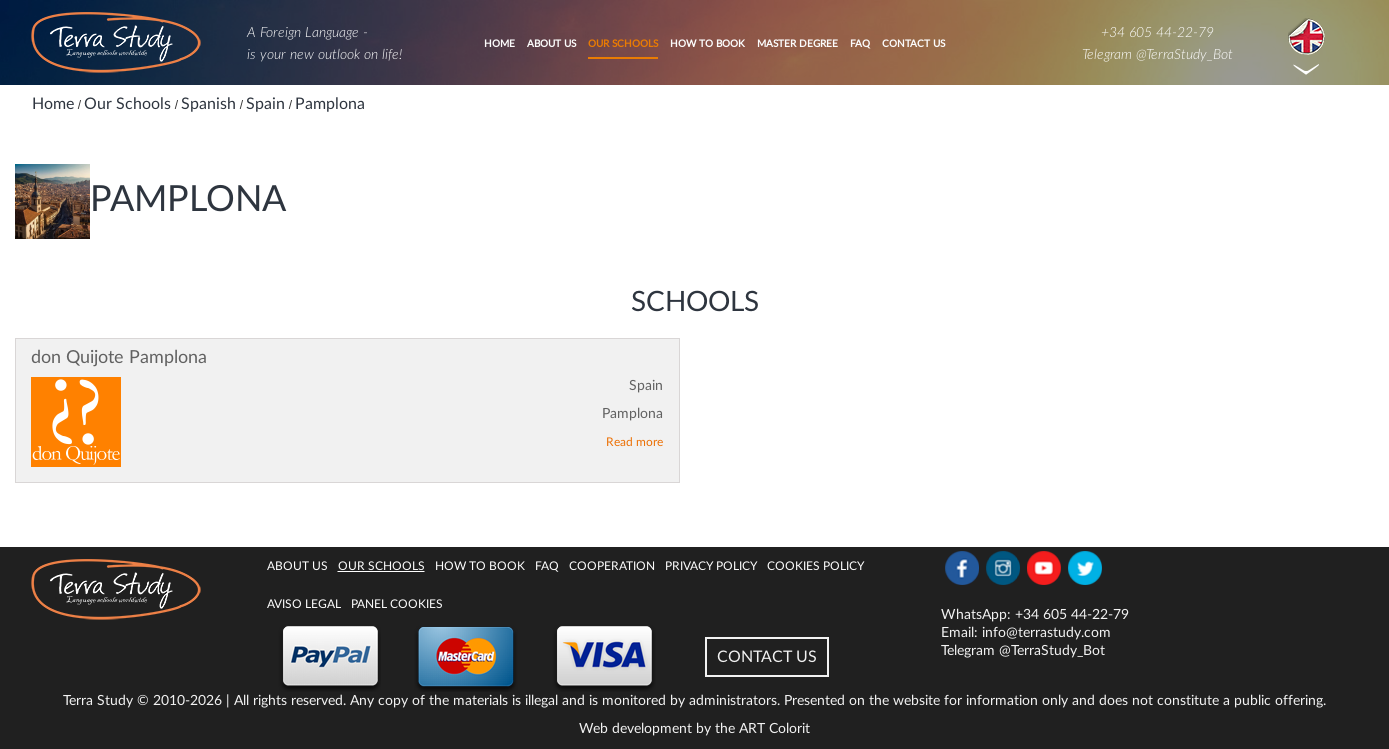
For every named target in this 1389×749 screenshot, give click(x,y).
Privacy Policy (711, 566)
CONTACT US (767, 657)
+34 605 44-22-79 (1157, 33)
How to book (707, 44)
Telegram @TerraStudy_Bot (1157, 55)
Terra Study (98, 701)
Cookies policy (815, 566)
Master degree (797, 44)
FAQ (860, 44)
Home (499, 44)
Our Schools (623, 44)
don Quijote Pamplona (119, 358)
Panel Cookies (397, 604)
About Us (551, 44)
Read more (634, 442)
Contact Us (913, 44)
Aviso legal (304, 604)
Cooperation (612, 566)
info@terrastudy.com (1046, 633)
